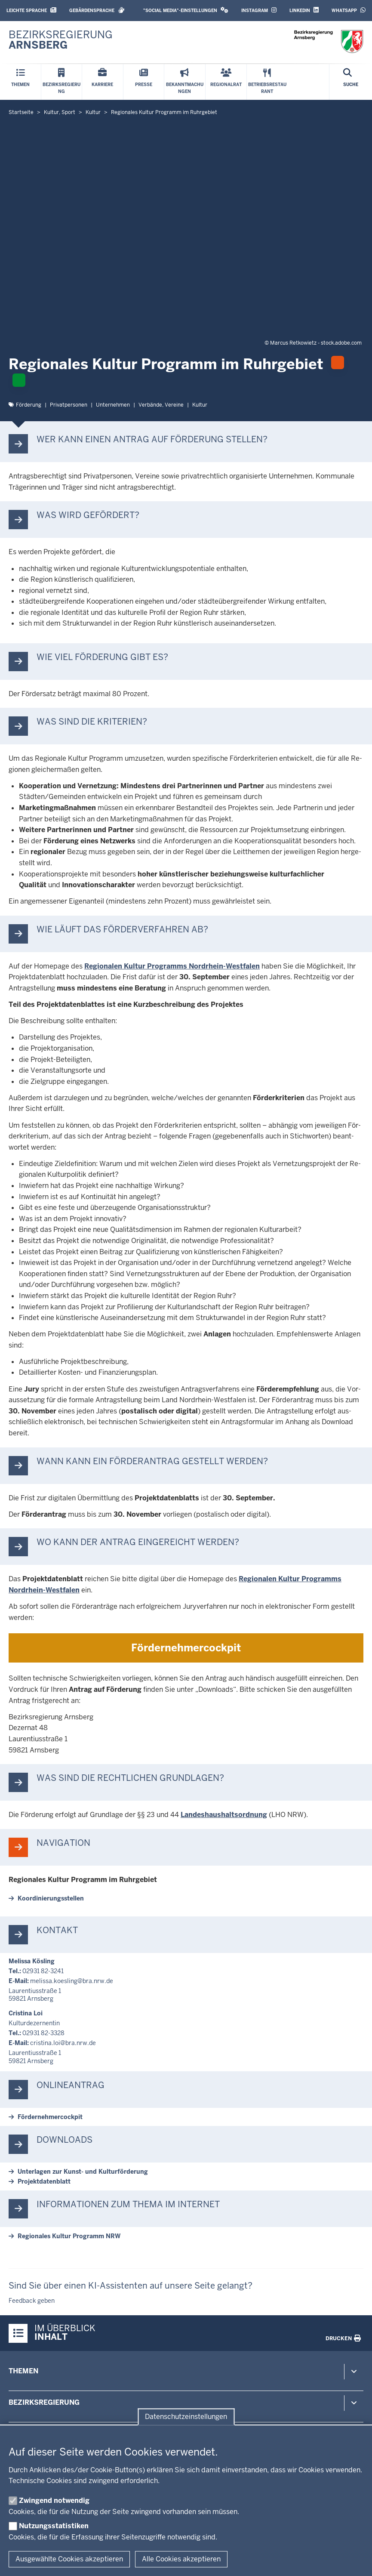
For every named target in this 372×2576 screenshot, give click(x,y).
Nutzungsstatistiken (54, 2525)
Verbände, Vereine (161, 404)
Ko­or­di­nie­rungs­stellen (51, 1898)
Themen (23, 2370)
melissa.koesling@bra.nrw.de (71, 1981)
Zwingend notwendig (54, 2500)
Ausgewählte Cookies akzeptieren (69, 2559)
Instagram (259, 10)
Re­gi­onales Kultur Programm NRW (69, 2236)
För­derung (28, 404)
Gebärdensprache (97, 10)
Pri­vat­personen (68, 404)
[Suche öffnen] (350, 82)
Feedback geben (32, 2301)
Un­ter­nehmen (113, 404)
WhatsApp (349, 10)
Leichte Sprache (31, 10)
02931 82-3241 (43, 1971)
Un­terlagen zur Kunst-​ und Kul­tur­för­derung (83, 2171)
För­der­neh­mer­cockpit (186, 1647)
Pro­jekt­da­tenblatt (44, 2181)
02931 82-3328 (43, 2033)
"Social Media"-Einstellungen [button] (185, 10)
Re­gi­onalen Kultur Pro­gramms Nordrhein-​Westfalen (172, 966)
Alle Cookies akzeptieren (181, 2559)
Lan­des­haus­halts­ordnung (224, 1814)
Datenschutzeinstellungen (186, 2416)
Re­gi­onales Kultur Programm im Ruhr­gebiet (83, 1879)
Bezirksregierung (44, 2402)
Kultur (199, 404)
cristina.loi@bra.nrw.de (63, 2043)
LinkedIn (304, 10)
